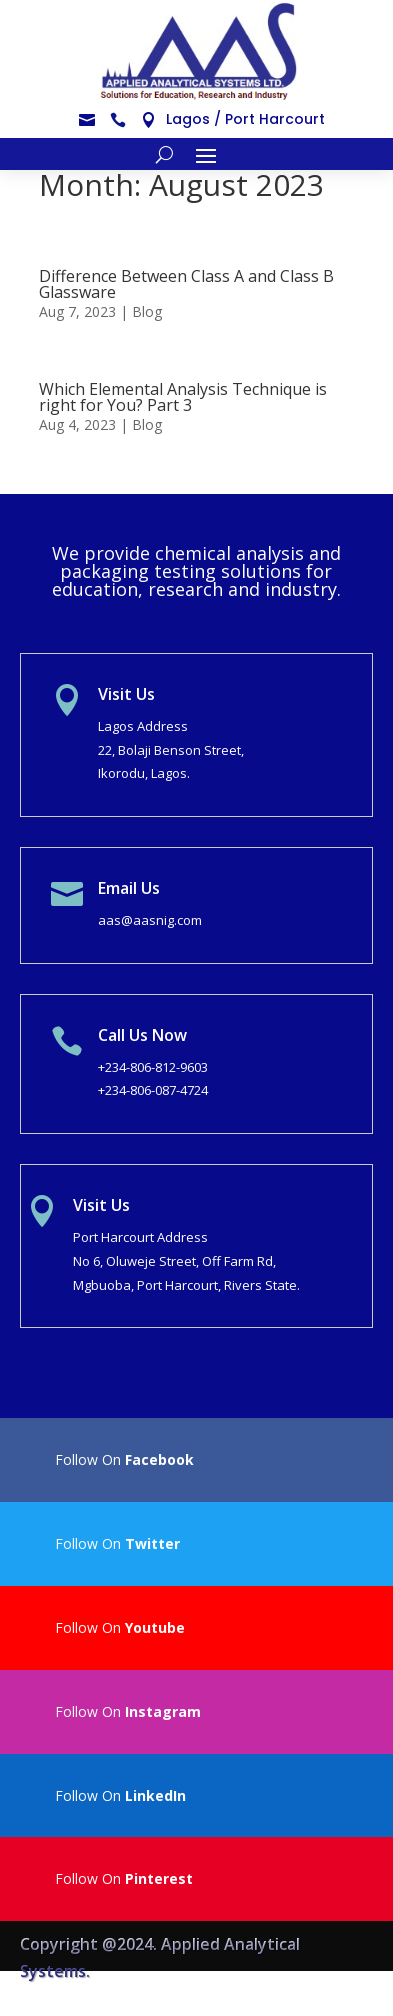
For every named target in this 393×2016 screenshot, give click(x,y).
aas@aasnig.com (150, 920)
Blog (147, 311)
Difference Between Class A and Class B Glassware (186, 284)
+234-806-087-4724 (153, 1090)
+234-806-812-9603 (153, 1067)
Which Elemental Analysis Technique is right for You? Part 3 (183, 397)
